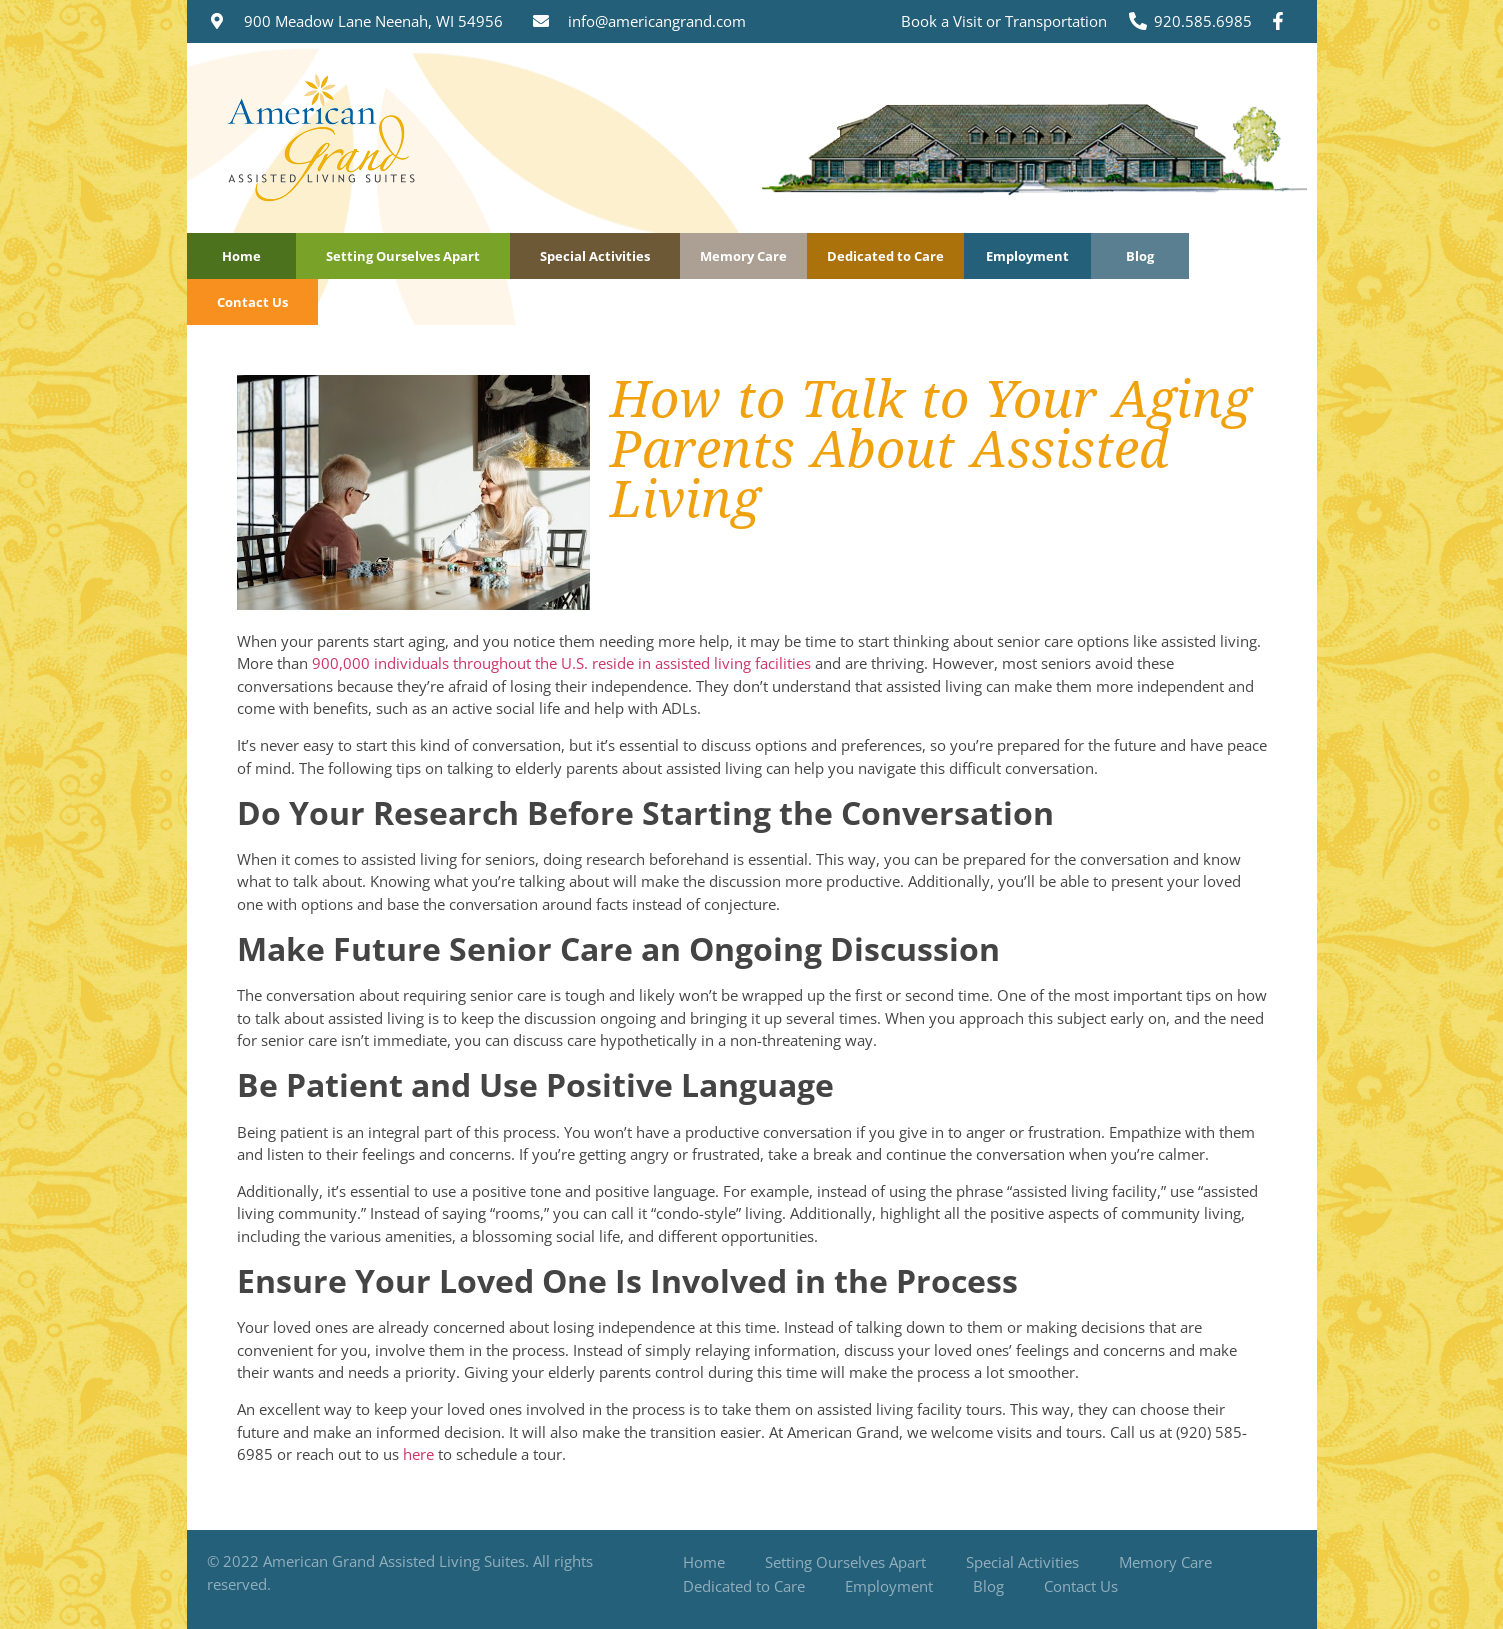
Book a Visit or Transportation (1004, 21)
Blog (1140, 256)
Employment (1027, 256)
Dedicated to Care (885, 256)
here (418, 1454)
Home (241, 256)
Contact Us (252, 302)
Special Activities (595, 256)
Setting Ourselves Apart (403, 256)
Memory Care (743, 256)
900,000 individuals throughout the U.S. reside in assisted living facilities (561, 663)
